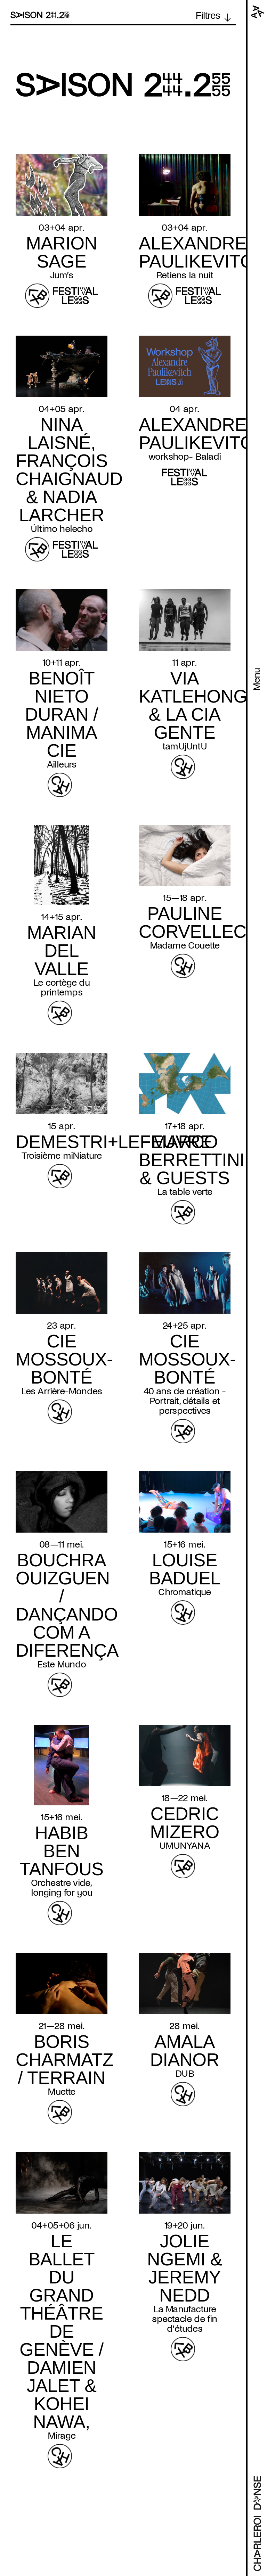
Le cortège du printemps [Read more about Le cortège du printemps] (61, 987)
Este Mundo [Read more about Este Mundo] (61, 1664)
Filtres (207, 15)
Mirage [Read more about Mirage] (61, 2435)
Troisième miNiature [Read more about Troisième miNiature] (62, 1155)
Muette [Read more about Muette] (61, 2091)
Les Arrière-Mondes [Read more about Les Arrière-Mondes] (61, 1391)
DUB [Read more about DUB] (184, 2073)
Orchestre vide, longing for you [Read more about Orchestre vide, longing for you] (61, 1888)
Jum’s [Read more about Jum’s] (61, 275)
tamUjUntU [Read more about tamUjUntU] (184, 746)
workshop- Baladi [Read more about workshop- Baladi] (184, 456)
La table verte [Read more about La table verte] (184, 1192)
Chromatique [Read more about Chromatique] (184, 1592)
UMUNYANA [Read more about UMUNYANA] (184, 1845)
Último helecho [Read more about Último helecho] (61, 529)
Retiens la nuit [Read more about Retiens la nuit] (184, 275)
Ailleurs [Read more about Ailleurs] (61, 764)
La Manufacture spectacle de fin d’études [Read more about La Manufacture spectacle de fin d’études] (184, 2319)
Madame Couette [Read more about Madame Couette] (185, 945)
